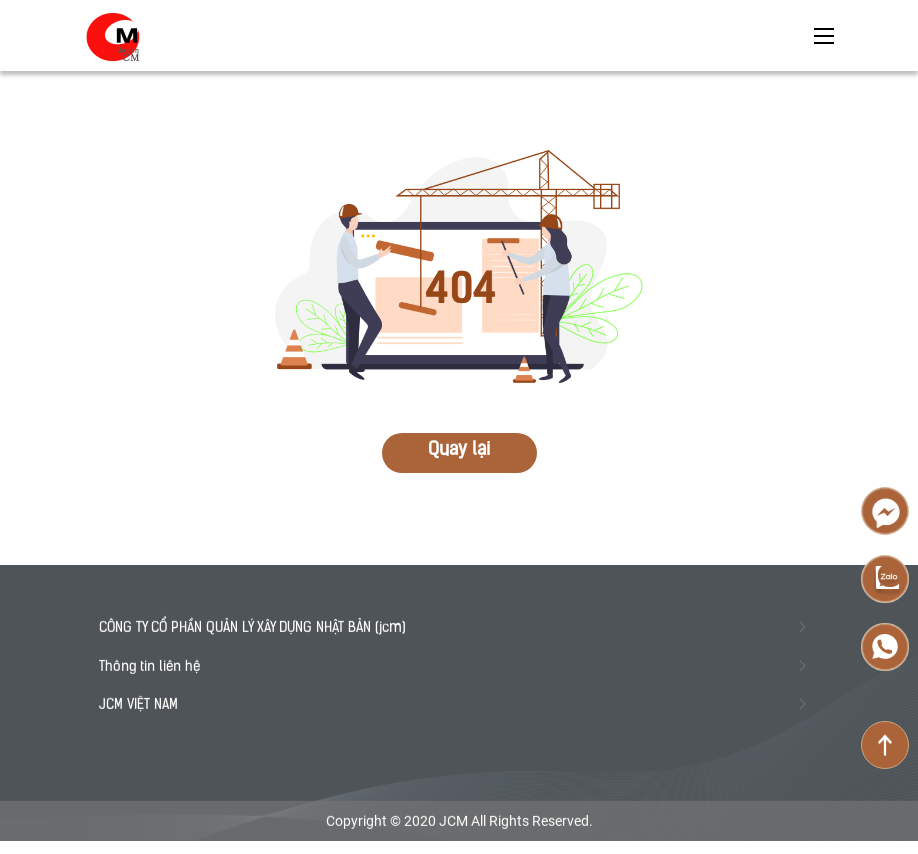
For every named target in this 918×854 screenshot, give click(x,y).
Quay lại (459, 450)
